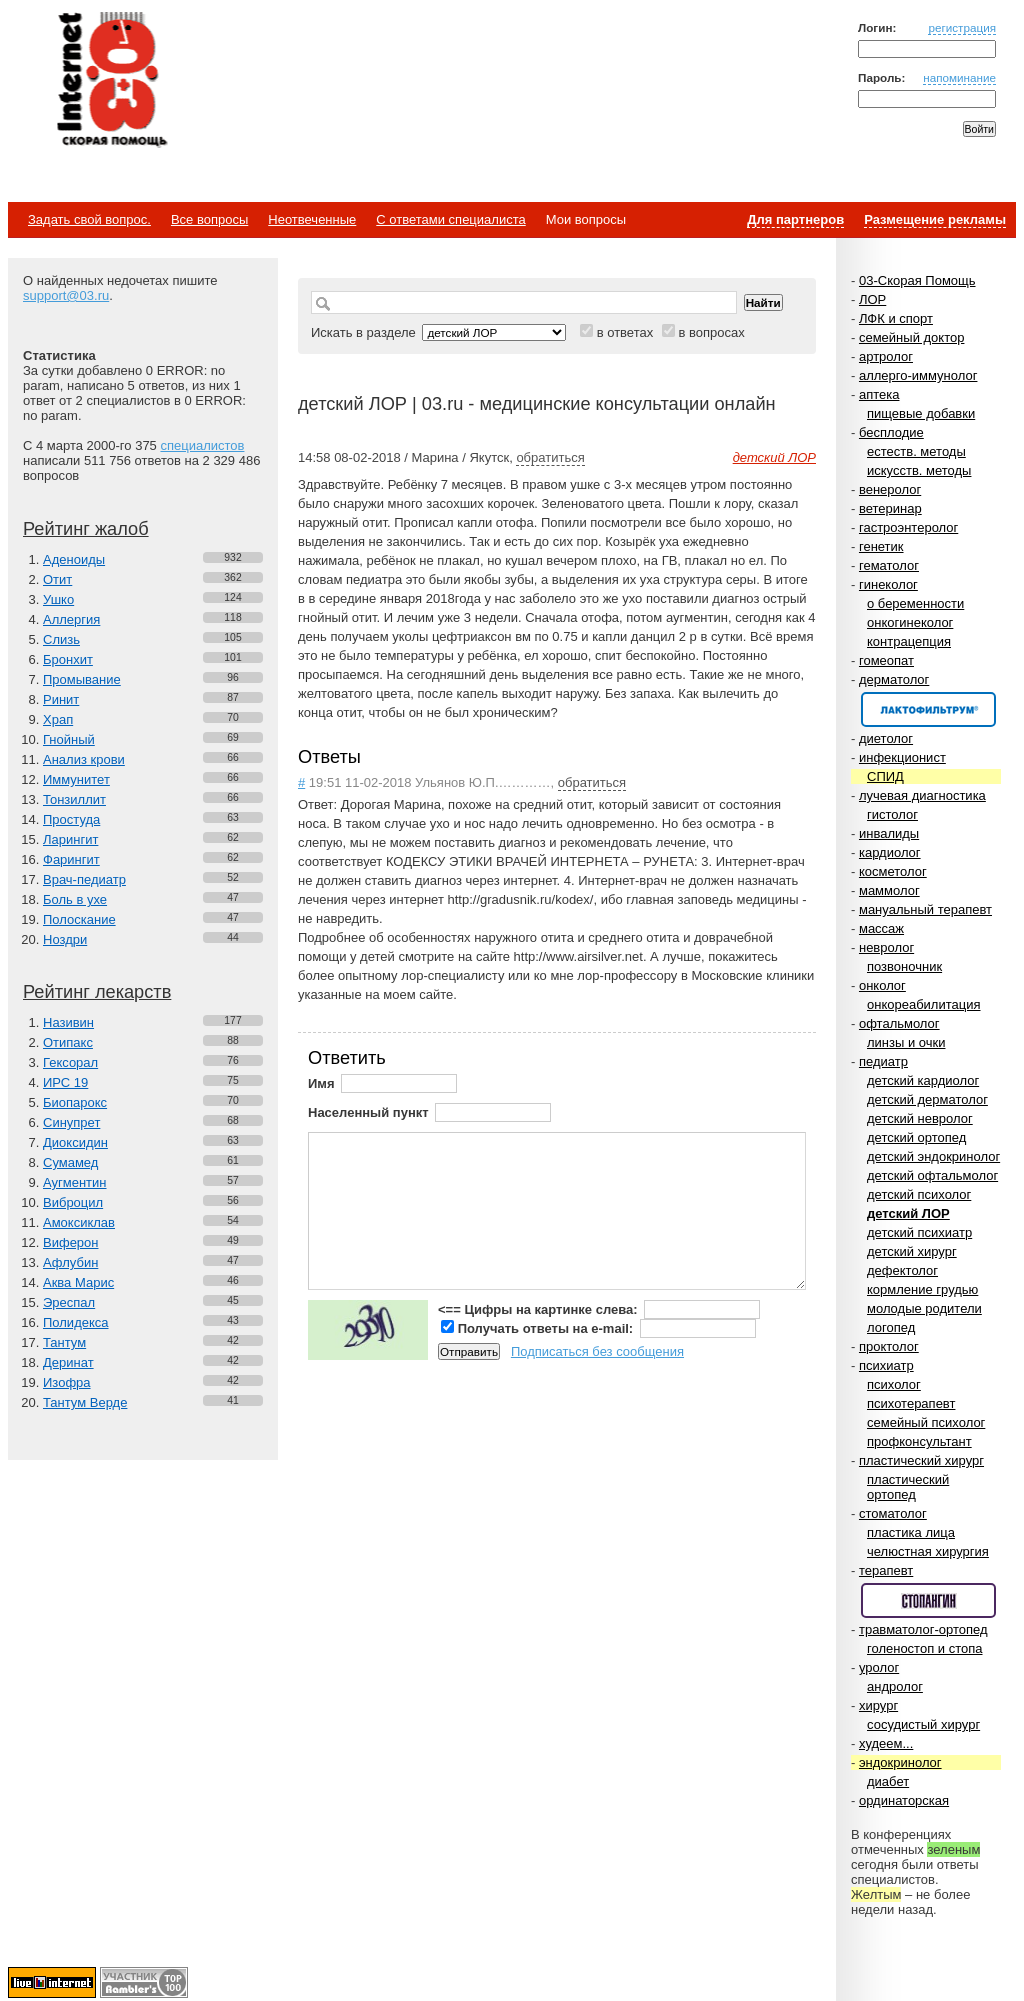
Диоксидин (75, 1142)
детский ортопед (916, 1137)
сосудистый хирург (923, 1724)
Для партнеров (795, 219)
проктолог (889, 1346)
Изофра (67, 1382)
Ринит (61, 699)
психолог (894, 1384)
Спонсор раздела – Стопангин (928, 1600)
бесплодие (891, 432)
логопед (891, 1327)
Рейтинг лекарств (97, 992)
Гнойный (69, 739)
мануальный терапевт (925, 909)
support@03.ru (66, 295)
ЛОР (872, 299)
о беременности (915, 603)
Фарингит (71, 859)
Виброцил (73, 1202)
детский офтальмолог (932, 1175)
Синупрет (71, 1122)
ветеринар (890, 508)
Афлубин (70, 1262)
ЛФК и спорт (896, 318)
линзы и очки (906, 1042)
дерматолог (894, 679)
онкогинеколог (910, 622)
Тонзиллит (74, 799)
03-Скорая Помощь (917, 280)
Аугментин (75, 1182)
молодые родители (924, 1308)
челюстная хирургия (928, 1551)
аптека (879, 394)
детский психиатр (919, 1232)
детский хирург (912, 1251)
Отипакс (68, 1042)
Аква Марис (78, 1282)
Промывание (82, 679)
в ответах (625, 332)
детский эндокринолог (933, 1156)
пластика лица (911, 1532)
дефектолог (902, 1270)
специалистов (202, 445)
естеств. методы (916, 451)
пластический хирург (921, 1460)
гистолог (892, 814)
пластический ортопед (908, 1487)
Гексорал (70, 1062)
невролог (886, 947)
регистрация (962, 27)
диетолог (886, 738)
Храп (58, 719)
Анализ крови (84, 759)
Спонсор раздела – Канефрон (928, 709)
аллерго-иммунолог (918, 375)
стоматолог (893, 1513)
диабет (888, 1781)
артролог (886, 356)
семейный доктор (911, 337)
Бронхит (68, 659)
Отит (57, 579)
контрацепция (909, 641)
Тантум (64, 1342)
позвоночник (904, 966)
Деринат (68, 1362)
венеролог (890, 489)
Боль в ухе (75, 899)
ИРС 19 (65, 1082)
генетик (881, 546)
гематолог (889, 565)
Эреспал (69, 1302)
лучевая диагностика (922, 795)
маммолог (889, 890)
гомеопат (886, 660)
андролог (895, 1686)
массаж (881, 928)
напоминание (959, 77)
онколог (882, 985)
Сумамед (70, 1162)
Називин (68, 1022)
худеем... (886, 1743)
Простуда (71, 819)
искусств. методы (919, 470)
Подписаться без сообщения (597, 1351)
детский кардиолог (923, 1080)
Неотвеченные (312, 219)
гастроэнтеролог (908, 527)
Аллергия (71, 619)
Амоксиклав (79, 1222)
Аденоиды (74, 559)
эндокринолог (900, 1762)
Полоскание (79, 919)
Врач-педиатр (84, 879)
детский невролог (920, 1118)
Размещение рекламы (935, 219)
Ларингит (70, 839)
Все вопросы (209, 219)
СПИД (885, 776)
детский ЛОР (908, 1213)
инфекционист (902, 757)
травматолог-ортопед (923, 1629)
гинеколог (888, 584)
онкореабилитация (924, 1004)
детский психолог (919, 1194)
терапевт (886, 1570)
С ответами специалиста (450, 219)
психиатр (886, 1365)
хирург (878, 1705)
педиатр (883, 1061)
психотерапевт (911, 1403)
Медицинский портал (111, 81)
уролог (879, 1667)
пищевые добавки (921, 413)
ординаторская (904, 1800)
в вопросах (711, 332)
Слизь (61, 639)
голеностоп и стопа (925, 1648)
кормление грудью (922, 1289)
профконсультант (919, 1441)
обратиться (550, 457)
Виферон (71, 1242)
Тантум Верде (85, 1402)
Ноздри (65, 939)
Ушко (58, 599)
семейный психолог (926, 1422)
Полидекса (76, 1322)
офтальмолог (899, 1023)
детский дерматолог (927, 1099)
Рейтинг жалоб (86, 529)
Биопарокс (75, 1102)
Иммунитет (76, 779)
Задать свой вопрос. (89, 219)
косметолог (893, 871)
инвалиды (889, 833)
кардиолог (890, 852)
